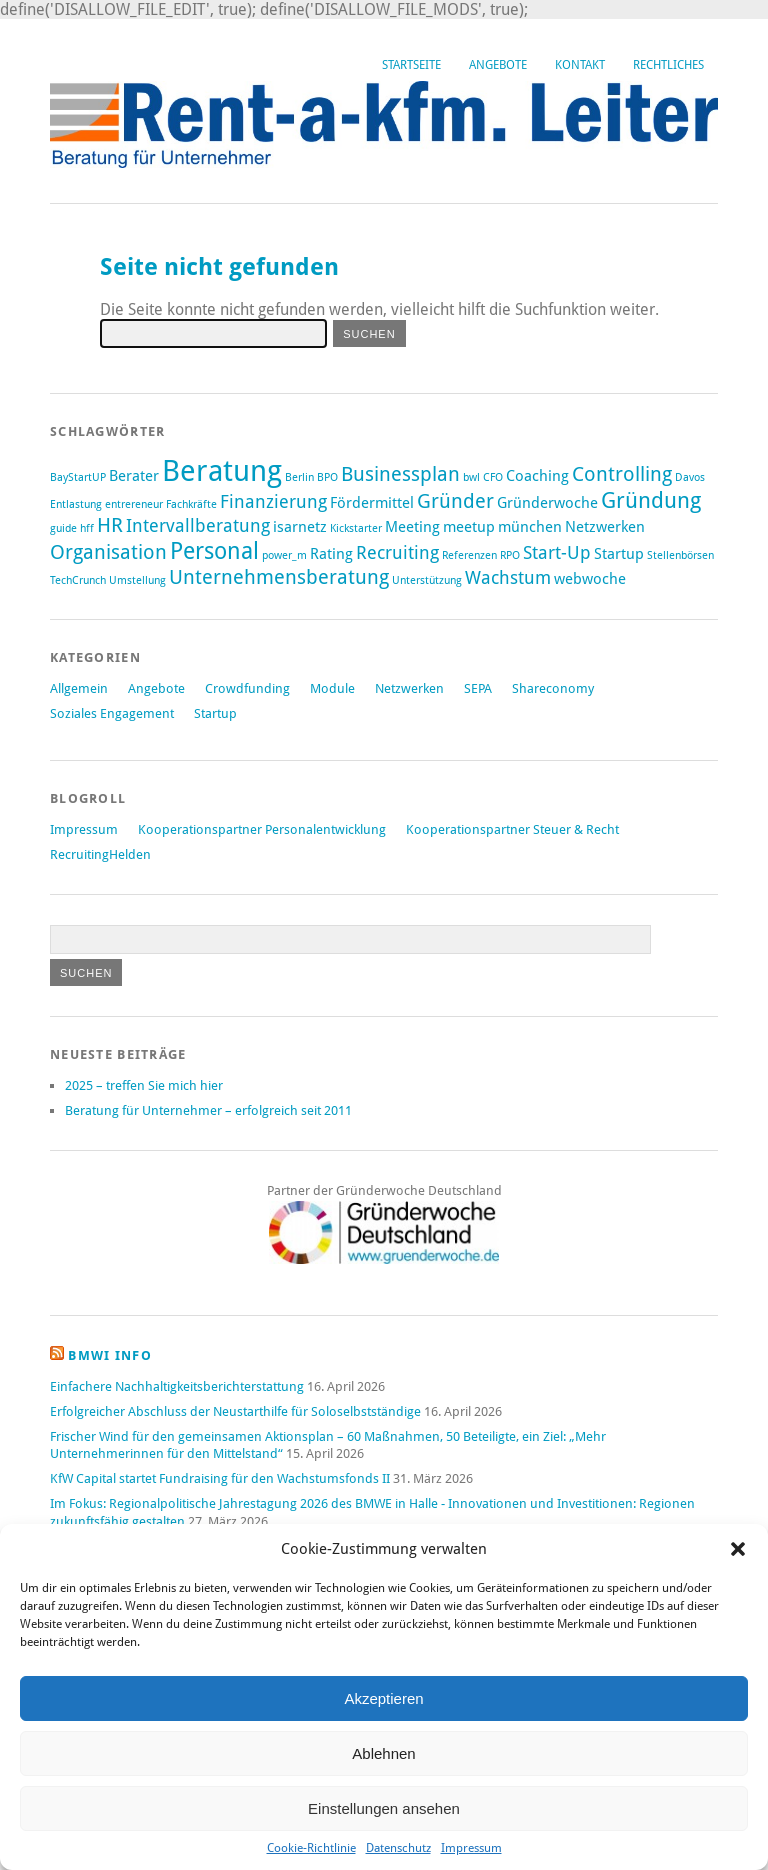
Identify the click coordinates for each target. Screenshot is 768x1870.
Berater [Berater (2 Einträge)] (134, 476)
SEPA (478, 688)
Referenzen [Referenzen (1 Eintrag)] (469, 555)
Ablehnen (383, 1753)
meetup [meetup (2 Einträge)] (469, 527)
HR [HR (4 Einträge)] (110, 525)
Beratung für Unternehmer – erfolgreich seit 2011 (208, 1110)
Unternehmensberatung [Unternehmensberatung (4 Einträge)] (279, 577)
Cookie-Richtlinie (311, 1848)
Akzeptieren (383, 1698)
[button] (738, 1549)
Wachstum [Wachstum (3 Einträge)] (508, 578)
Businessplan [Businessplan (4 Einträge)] (400, 474)
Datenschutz (398, 1848)
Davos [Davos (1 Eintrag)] (690, 477)
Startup (215, 713)
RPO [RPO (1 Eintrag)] (510, 555)
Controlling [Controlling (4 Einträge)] (622, 474)
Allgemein (79, 688)
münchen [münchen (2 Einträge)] (530, 527)
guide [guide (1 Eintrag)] (63, 528)
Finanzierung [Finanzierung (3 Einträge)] (273, 502)
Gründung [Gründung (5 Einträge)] (651, 500)
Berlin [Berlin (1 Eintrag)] (299, 477)
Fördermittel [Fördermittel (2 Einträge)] (372, 503)
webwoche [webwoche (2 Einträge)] (590, 579)
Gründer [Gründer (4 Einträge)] (455, 501)
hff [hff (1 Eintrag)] (87, 528)
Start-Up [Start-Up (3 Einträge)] (557, 553)
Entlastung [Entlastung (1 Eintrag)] (76, 504)
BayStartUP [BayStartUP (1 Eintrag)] (78, 477)
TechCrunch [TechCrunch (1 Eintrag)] (78, 580)
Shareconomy (553, 688)
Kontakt (580, 65)
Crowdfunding (247, 688)
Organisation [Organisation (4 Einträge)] (108, 552)
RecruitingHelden (100, 854)
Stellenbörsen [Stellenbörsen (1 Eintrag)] (680, 555)
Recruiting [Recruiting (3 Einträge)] (397, 553)
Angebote (498, 65)
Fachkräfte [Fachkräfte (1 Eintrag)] (191, 504)
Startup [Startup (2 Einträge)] (619, 554)
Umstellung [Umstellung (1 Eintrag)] (137, 580)
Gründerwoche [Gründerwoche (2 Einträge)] (547, 503)
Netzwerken (409, 688)
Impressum (471, 1848)
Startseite (411, 65)
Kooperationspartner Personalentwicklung (262, 829)
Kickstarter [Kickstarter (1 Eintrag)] (356, 528)
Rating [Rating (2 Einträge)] (331, 554)
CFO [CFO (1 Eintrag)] (493, 477)
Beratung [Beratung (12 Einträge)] (222, 471)
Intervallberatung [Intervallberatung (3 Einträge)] (198, 526)
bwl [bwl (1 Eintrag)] (471, 477)
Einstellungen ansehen (384, 1808)
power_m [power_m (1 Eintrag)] (284, 555)
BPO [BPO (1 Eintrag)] (327, 477)
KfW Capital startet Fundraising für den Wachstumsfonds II (220, 1478)
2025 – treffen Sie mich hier (144, 1085)
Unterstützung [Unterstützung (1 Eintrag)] (427, 580)
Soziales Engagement (112, 713)
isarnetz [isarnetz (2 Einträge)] (300, 527)
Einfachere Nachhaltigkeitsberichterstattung (177, 1386)
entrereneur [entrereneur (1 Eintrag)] (134, 504)
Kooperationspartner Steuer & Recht (512, 829)
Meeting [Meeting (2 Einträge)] (412, 527)
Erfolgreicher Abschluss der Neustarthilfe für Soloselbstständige (235, 1411)
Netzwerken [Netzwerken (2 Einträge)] (605, 527)
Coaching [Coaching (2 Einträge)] (537, 476)
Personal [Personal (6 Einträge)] (214, 551)
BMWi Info (110, 1355)
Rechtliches (668, 65)
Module (332, 688)
